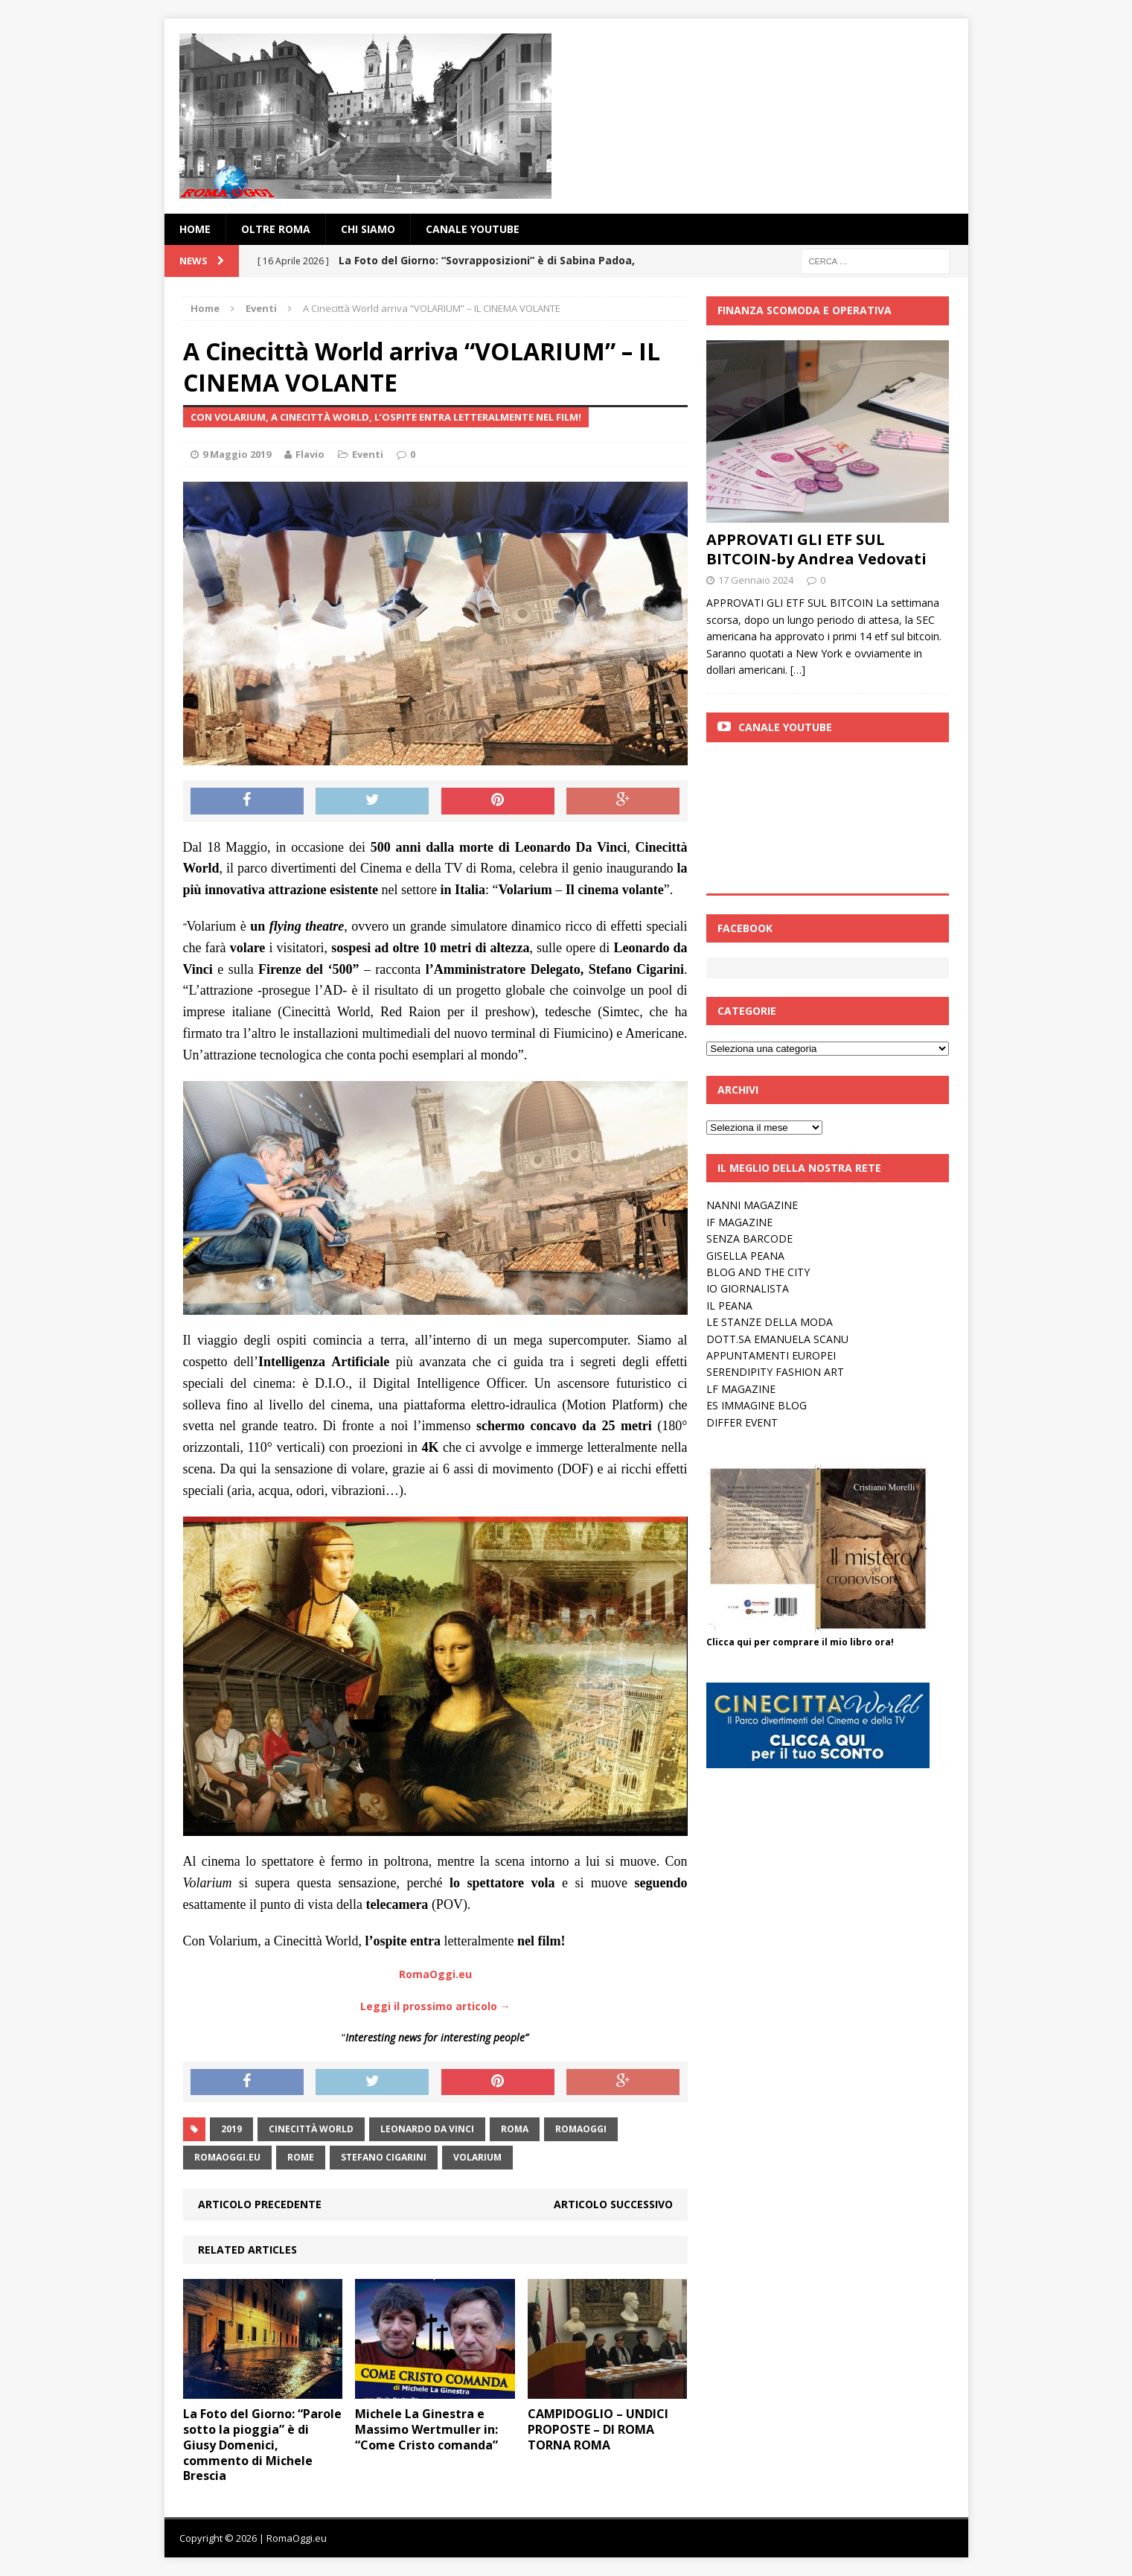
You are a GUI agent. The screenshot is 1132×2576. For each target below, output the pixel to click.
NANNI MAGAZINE (752, 1205)
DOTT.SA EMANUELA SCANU (777, 1339)
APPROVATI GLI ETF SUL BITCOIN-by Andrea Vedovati (816, 549)
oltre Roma (275, 229)
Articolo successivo (613, 2204)
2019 (231, 2129)
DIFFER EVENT (742, 1422)
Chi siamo (368, 229)
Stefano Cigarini (383, 2157)
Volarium (477, 2157)
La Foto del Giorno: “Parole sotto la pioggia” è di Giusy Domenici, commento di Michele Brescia (262, 2445)
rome (300, 2157)
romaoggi (581, 2129)
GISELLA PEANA (745, 1256)
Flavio (309, 454)
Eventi (367, 454)
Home (195, 229)
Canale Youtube (785, 727)
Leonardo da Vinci (427, 2129)
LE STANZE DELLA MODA (769, 1322)
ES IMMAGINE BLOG (756, 1405)
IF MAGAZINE (739, 1222)
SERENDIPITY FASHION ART (775, 1372)
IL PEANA (729, 1305)
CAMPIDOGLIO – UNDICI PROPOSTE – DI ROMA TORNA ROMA (598, 2429)
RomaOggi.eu (227, 2157)
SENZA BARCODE (749, 1238)
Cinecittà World (311, 2129)
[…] (797, 670)
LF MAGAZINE (741, 1389)
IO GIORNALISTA (747, 1288)
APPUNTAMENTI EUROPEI (771, 1355)
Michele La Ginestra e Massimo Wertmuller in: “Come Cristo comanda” (426, 2429)
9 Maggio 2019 (236, 454)
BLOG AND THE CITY (758, 1272)
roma (514, 2129)
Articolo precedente (260, 2204)
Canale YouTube (472, 229)
